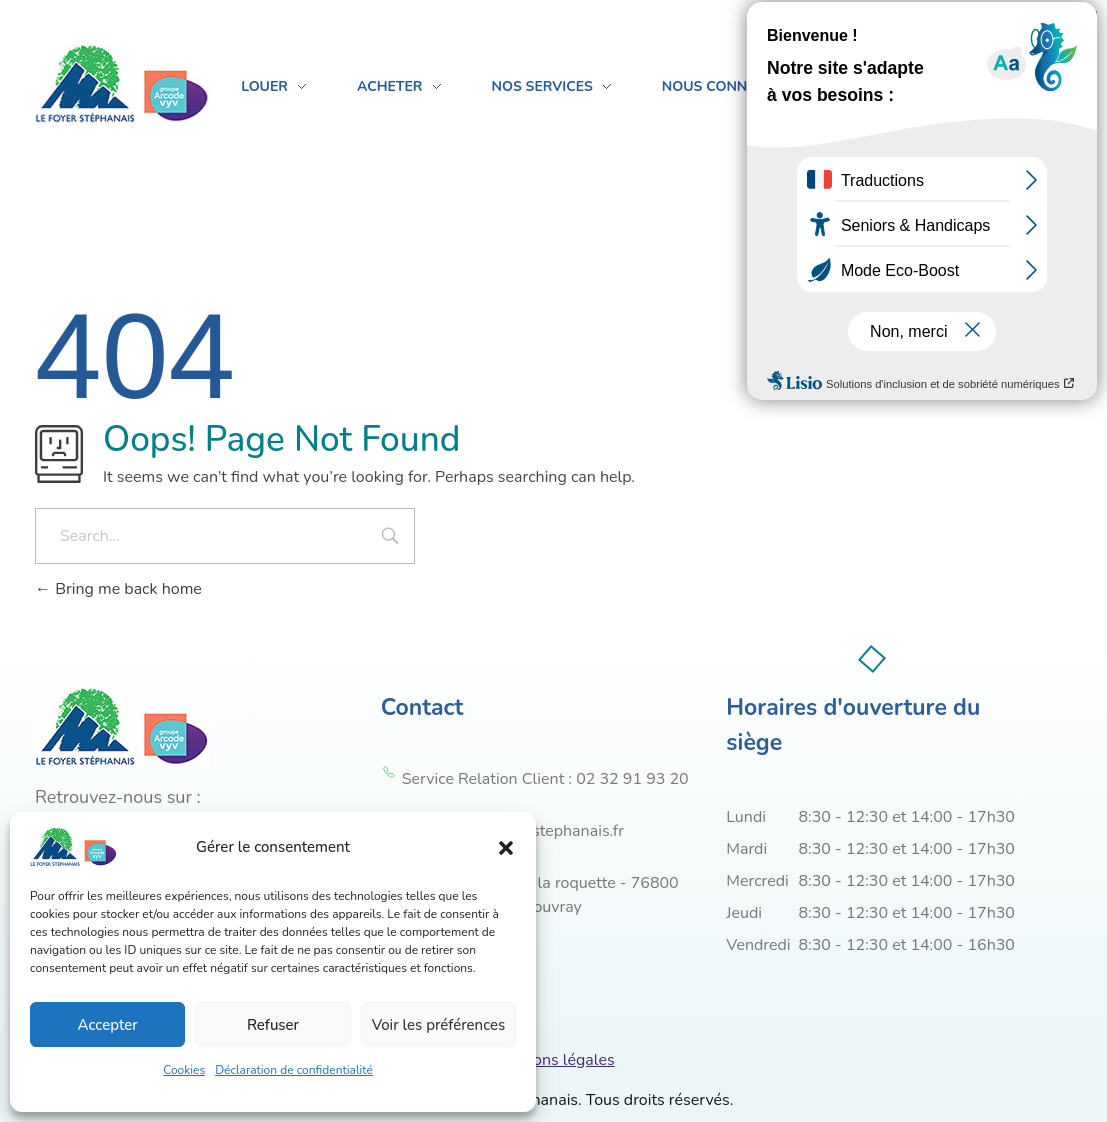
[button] (506, 847)
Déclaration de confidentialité (294, 1070)
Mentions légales (553, 1060)
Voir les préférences (439, 1025)
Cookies (184, 1070)
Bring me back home (118, 589)
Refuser (273, 1025)
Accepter (108, 1025)
